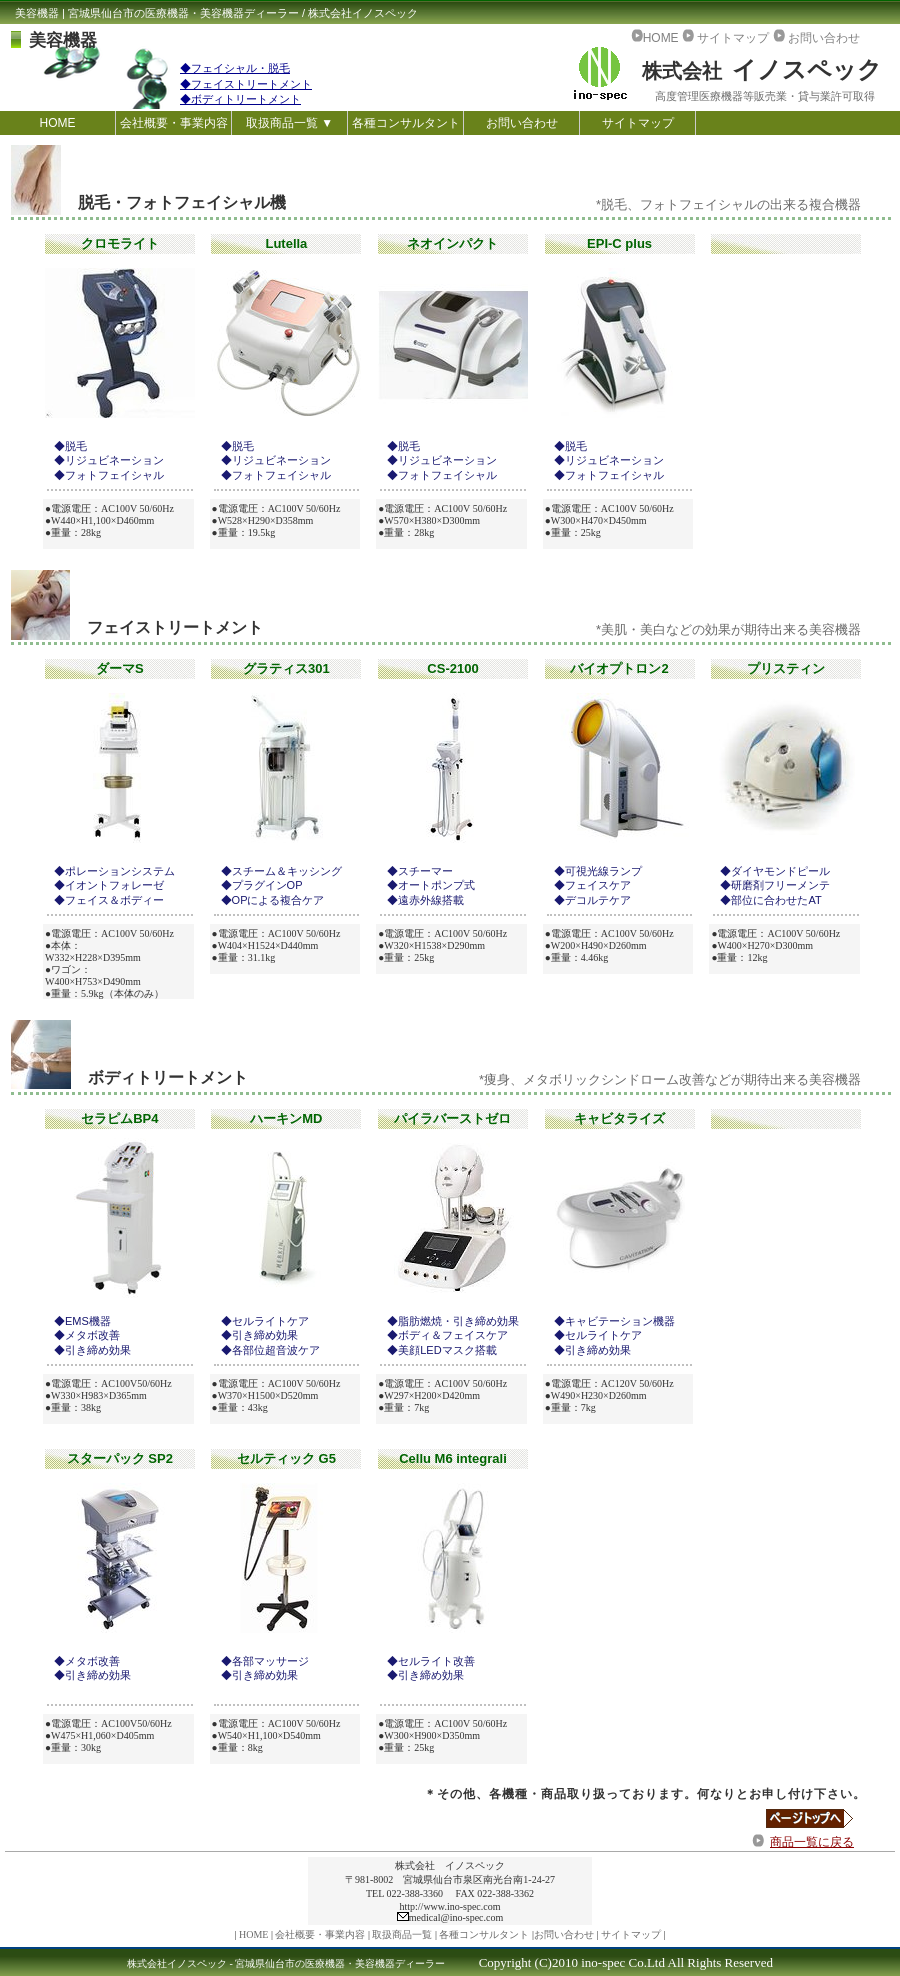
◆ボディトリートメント (240, 99)
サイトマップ (638, 123)
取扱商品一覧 (402, 1934)
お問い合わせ (522, 123)
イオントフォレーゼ (114, 885)
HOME (58, 123)
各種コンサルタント (406, 123)
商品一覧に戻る (812, 1842)
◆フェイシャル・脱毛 (235, 68)
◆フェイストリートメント (246, 84)
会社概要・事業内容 (174, 123)
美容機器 (63, 40)
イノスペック (762, 69)
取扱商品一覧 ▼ (289, 123)
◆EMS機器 (82, 1321)
